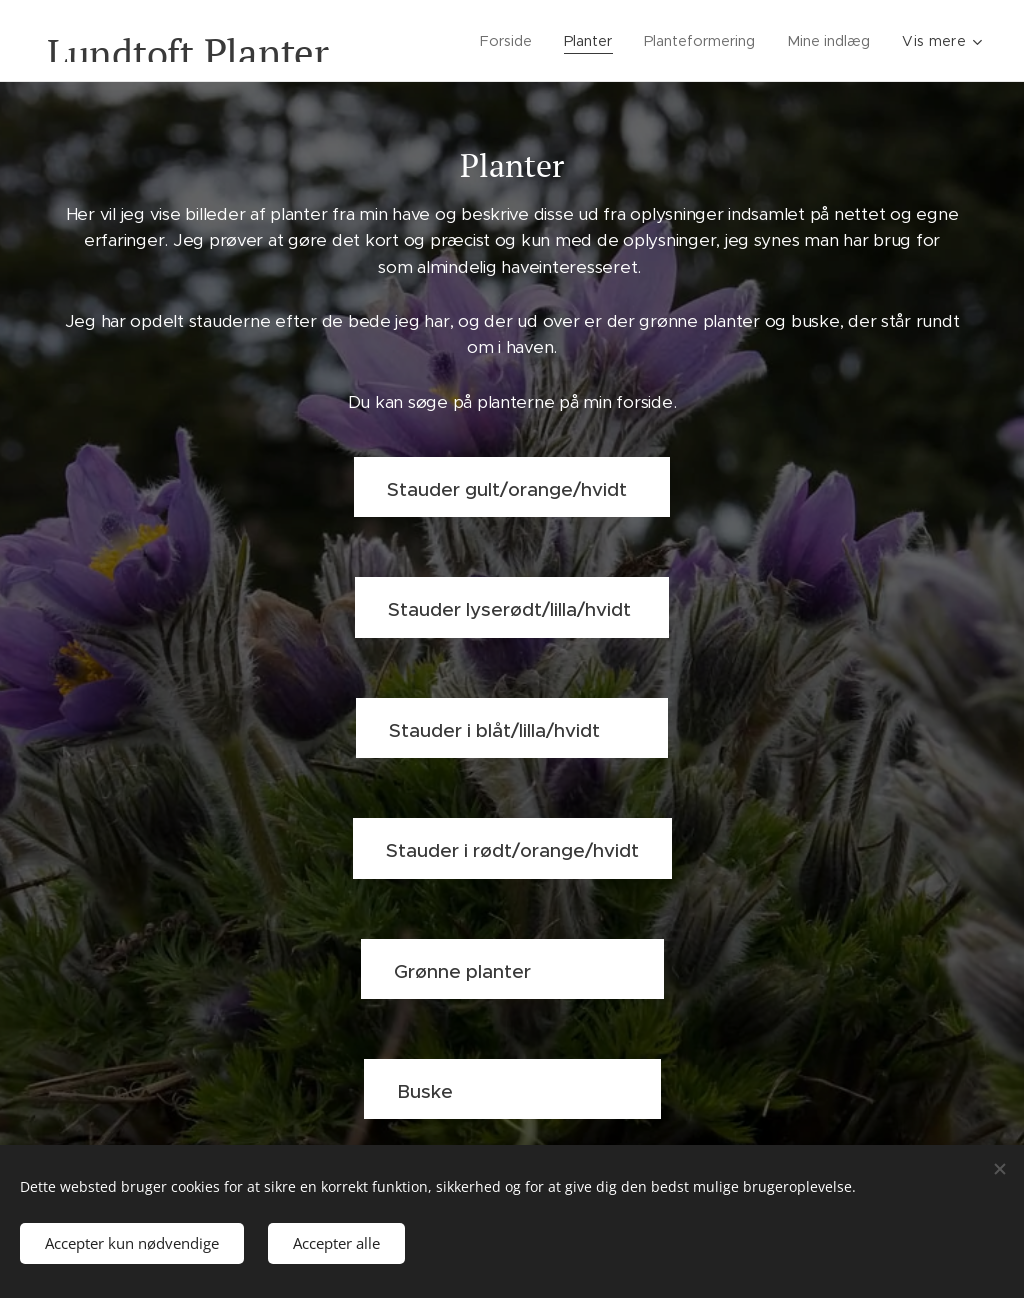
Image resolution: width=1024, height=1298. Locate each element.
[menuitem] (506, 41)
